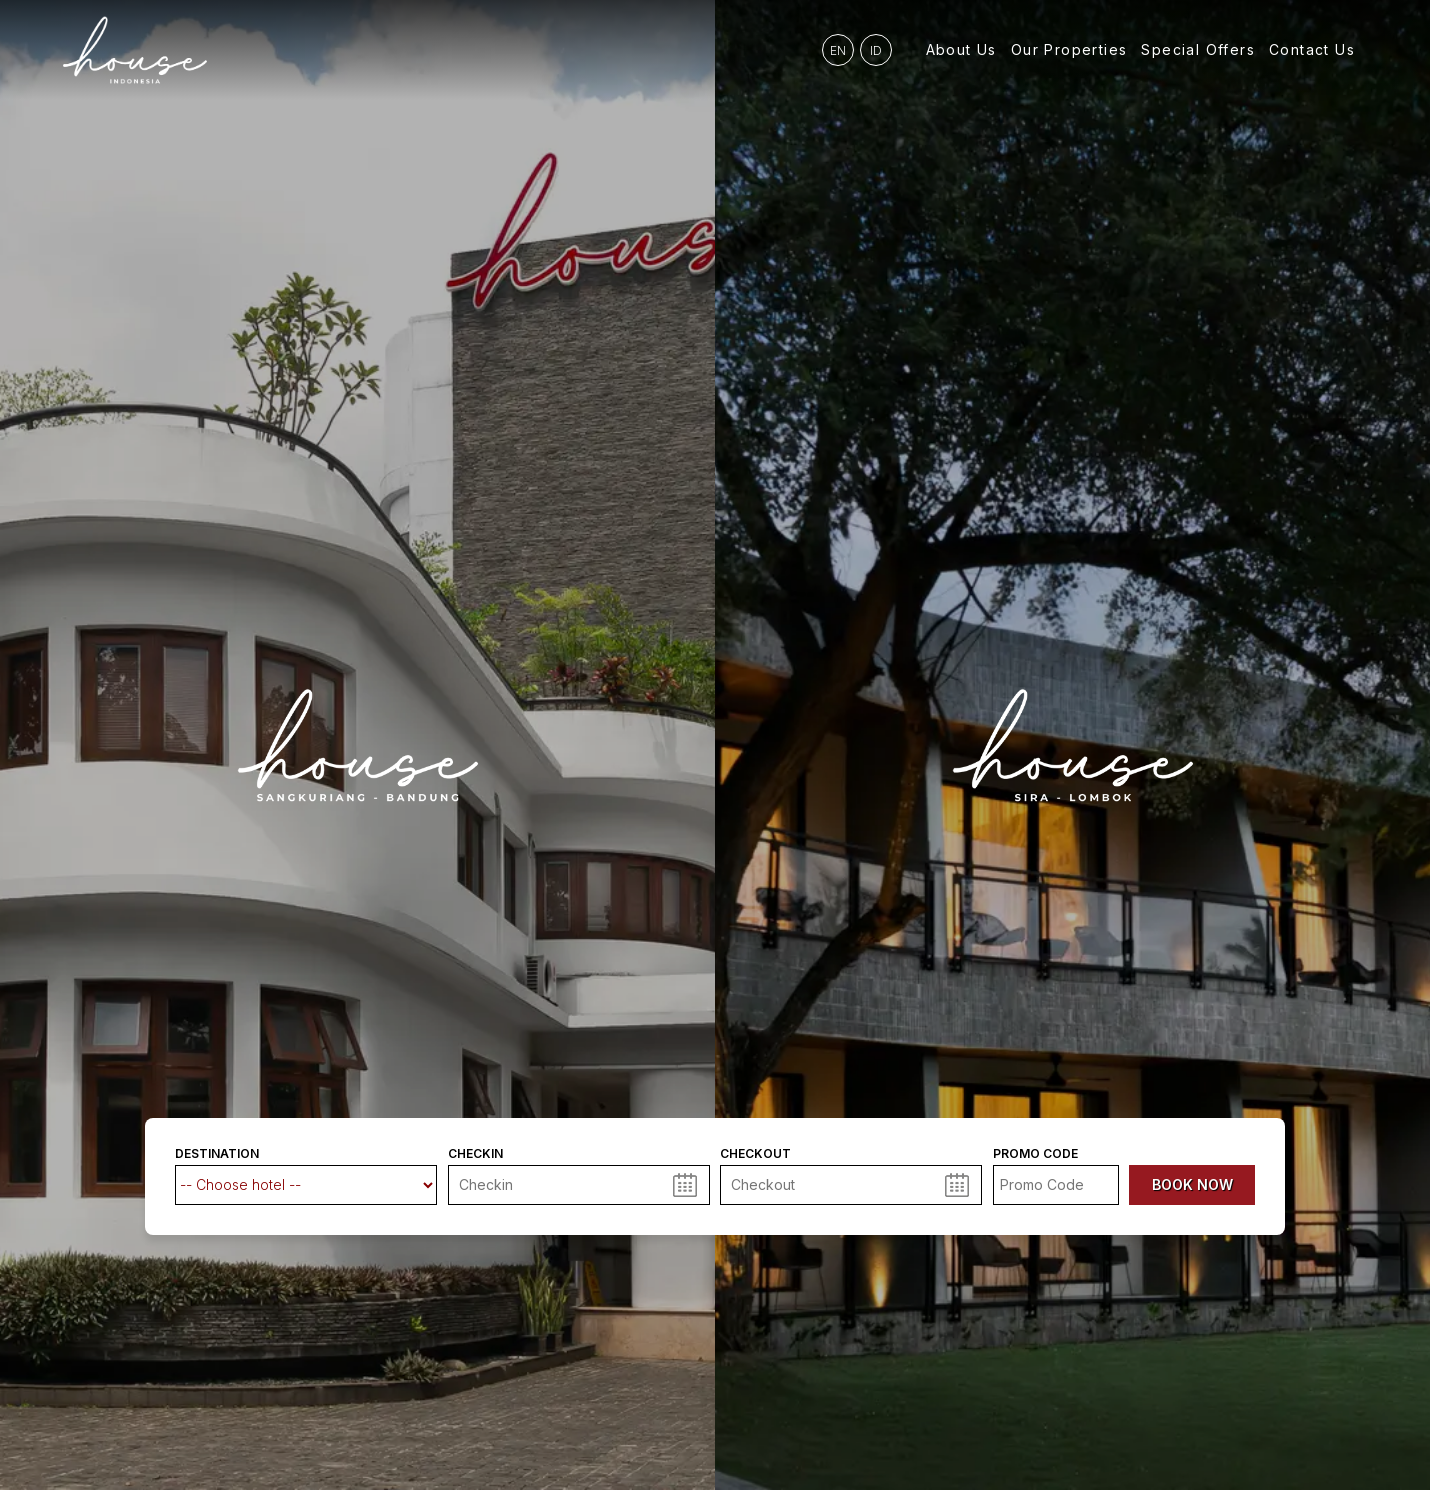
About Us (961, 49)
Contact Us (1312, 49)
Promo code (1035, 1154)
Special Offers (1198, 49)
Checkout (755, 1154)
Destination (217, 1154)
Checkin (475, 1154)
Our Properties (1069, 49)
